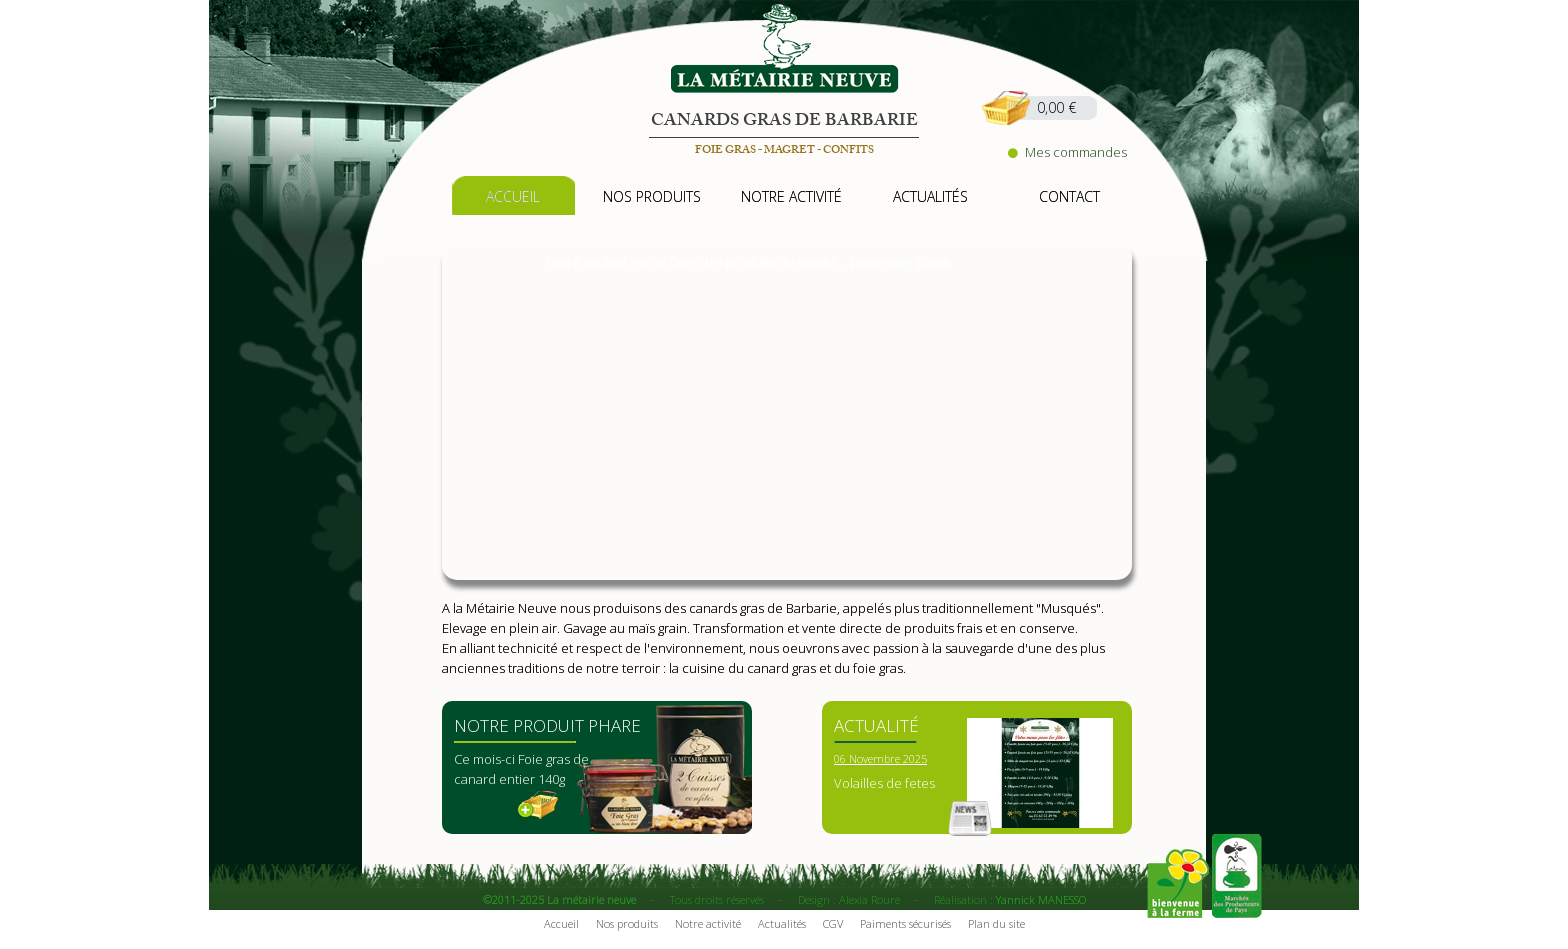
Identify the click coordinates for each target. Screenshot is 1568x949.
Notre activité (708, 923)
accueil (513, 196)
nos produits (652, 196)
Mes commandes (1067, 152)
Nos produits (627, 923)
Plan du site (996, 923)
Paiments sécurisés (905, 923)
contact (1069, 196)
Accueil (561, 923)
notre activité (791, 196)
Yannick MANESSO (1041, 899)
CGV (833, 923)
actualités (930, 196)
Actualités (782, 923)
